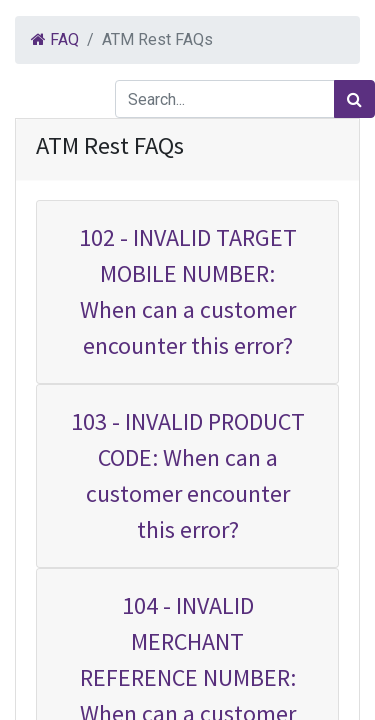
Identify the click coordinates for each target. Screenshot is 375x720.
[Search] (354, 99)
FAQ (55, 39)
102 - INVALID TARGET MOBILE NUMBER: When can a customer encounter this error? (188, 291)
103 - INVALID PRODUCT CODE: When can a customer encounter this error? (188, 475)
